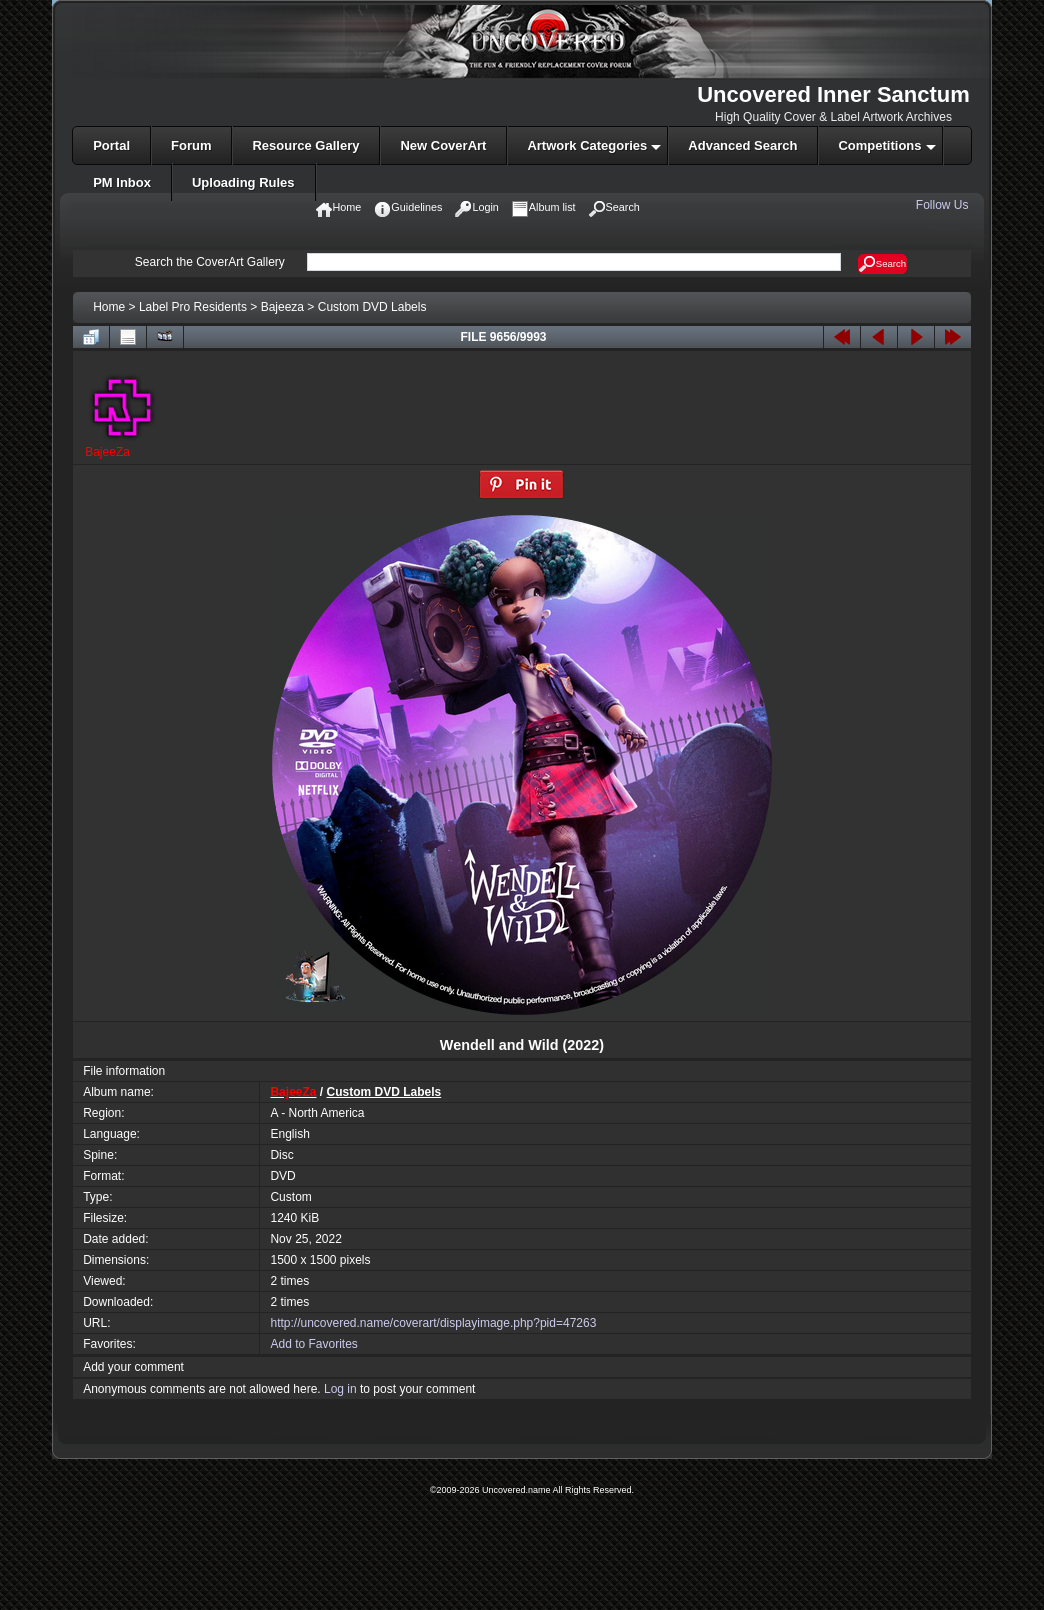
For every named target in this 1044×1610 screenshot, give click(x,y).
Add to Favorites (313, 1344)
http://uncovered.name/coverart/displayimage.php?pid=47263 (433, 1323)
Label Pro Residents (193, 307)
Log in (340, 1389)
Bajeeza (282, 307)
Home (109, 307)
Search (882, 264)
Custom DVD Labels (372, 307)
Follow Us (944, 205)
